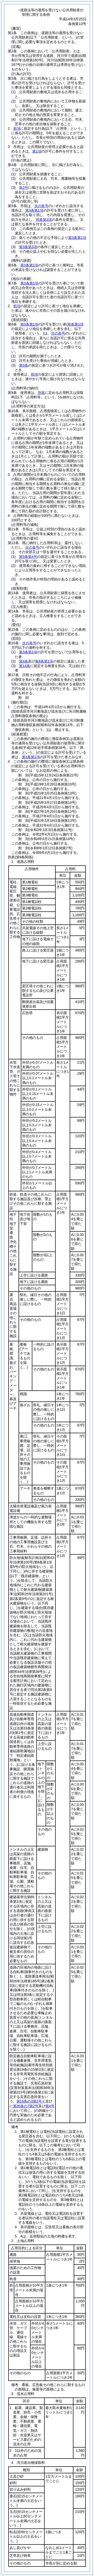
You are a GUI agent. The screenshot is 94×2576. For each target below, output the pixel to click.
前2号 (23, 188)
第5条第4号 (28, 557)
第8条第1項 (44, 661)
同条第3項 (44, 220)
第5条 (23, 365)
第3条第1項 (34, 210)
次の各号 (41, 206)
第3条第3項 (28, 247)
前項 (16, 128)
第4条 (23, 661)
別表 (41, 393)
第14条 (24, 666)
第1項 (36, 151)
